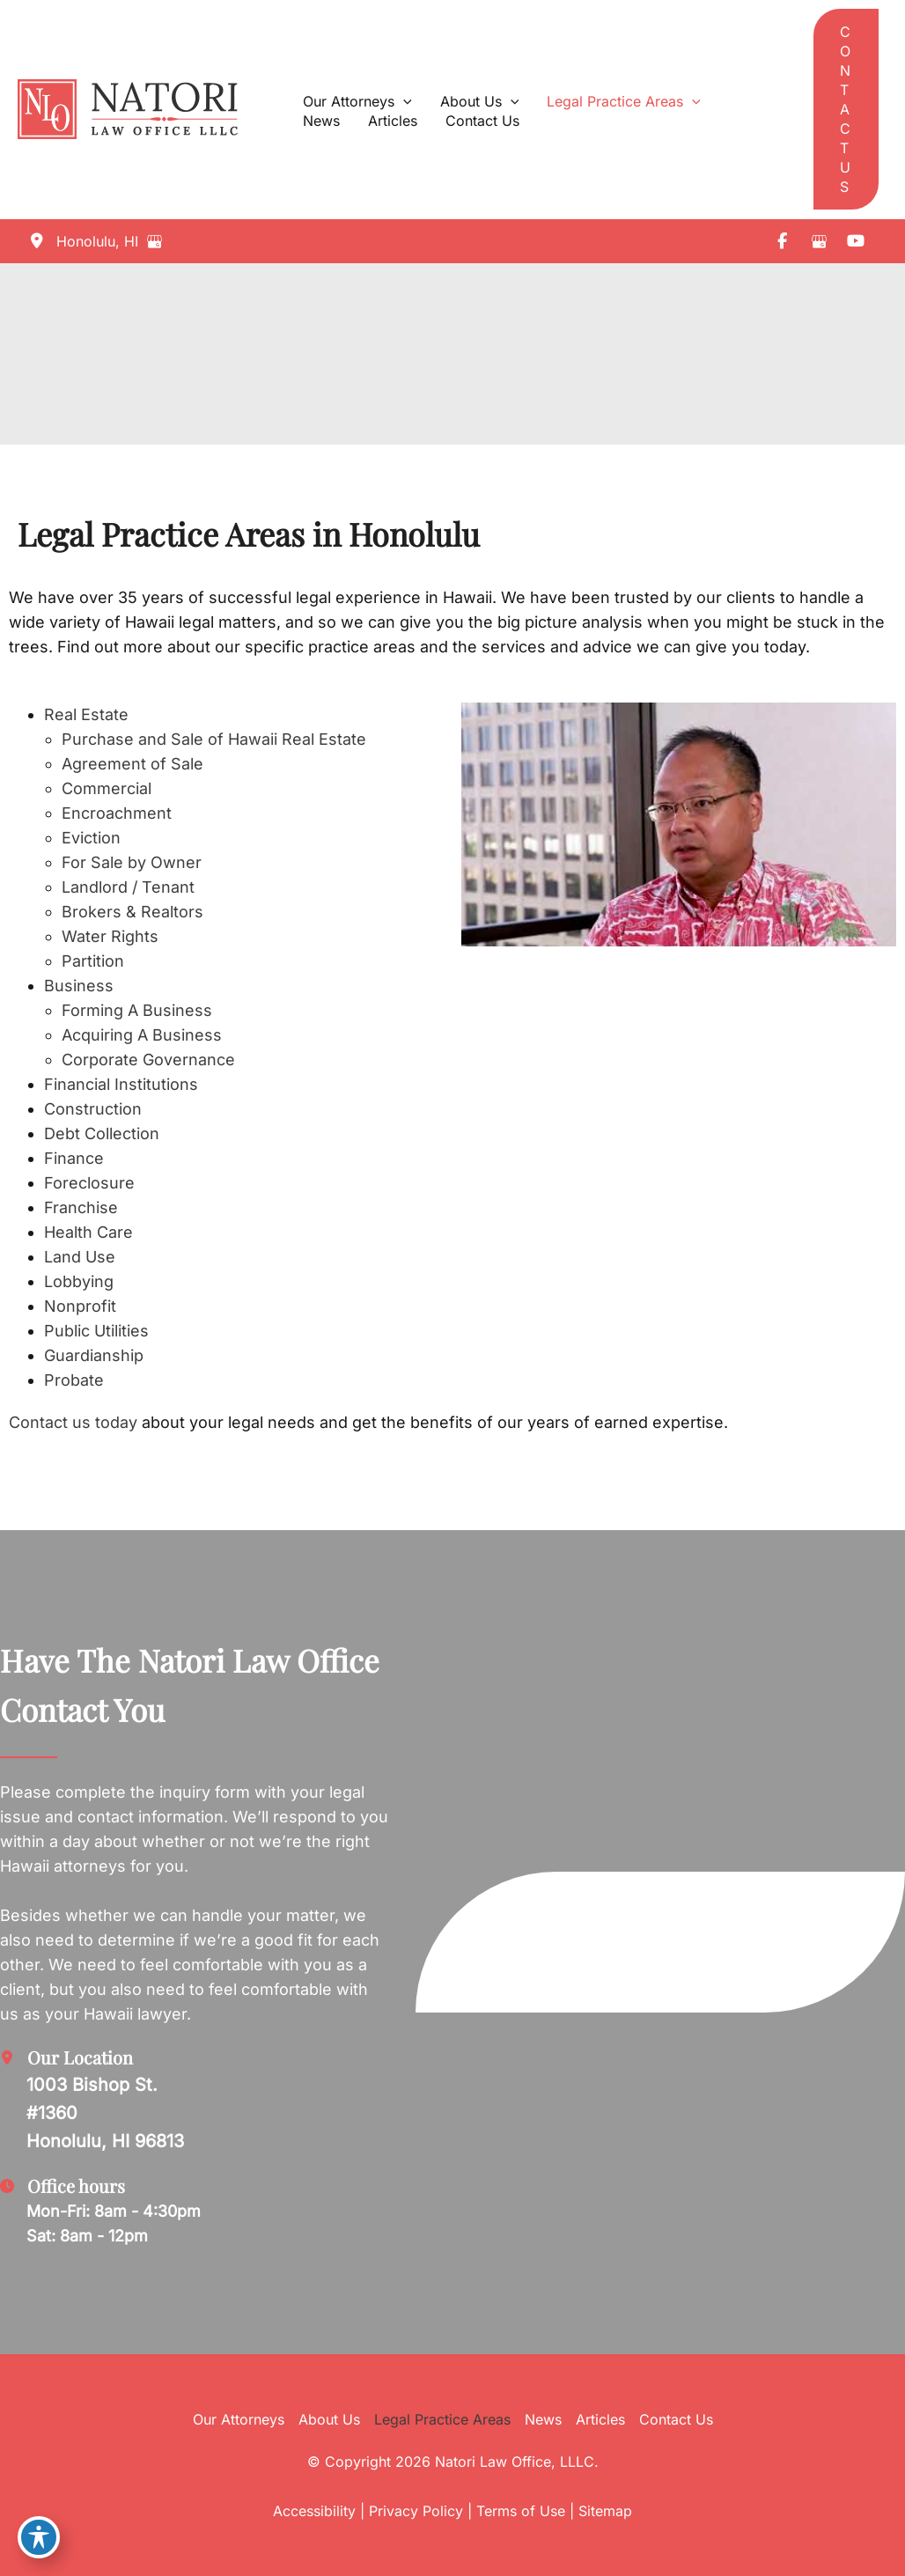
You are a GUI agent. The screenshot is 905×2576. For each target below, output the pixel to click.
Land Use (79, 1257)
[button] (846, 109)
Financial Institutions (121, 1084)
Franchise (81, 1207)
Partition (93, 961)
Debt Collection (101, 1133)
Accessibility (314, 2511)
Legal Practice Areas (442, 2419)
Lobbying (79, 1281)
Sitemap (605, 2511)
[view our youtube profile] (856, 241)
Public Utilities (96, 1330)
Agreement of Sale (132, 763)
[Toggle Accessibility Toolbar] (39, 2537)
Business (79, 985)
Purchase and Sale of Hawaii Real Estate (214, 739)
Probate (74, 1380)
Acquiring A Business (142, 1035)
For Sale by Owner (132, 862)
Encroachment (117, 813)
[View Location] (82, 241)
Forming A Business (137, 1010)
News (543, 2419)
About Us (329, 2419)
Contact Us (676, 2419)
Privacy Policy (416, 2511)
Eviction (91, 837)
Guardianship (93, 1355)
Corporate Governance (148, 1059)
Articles (600, 2419)
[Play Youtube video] (678, 825)
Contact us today (73, 1422)
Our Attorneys (238, 2419)
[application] (403, 101)
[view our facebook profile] (782, 241)
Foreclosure (89, 1183)
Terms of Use (520, 2511)
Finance (74, 1158)
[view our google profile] (819, 241)
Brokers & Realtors (132, 911)
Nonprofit (80, 1306)
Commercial (106, 788)
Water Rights (110, 936)
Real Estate (86, 714)
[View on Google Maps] (158, 241)
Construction (93, 1109)
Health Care (88, 1232)
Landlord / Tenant (128, 887)
